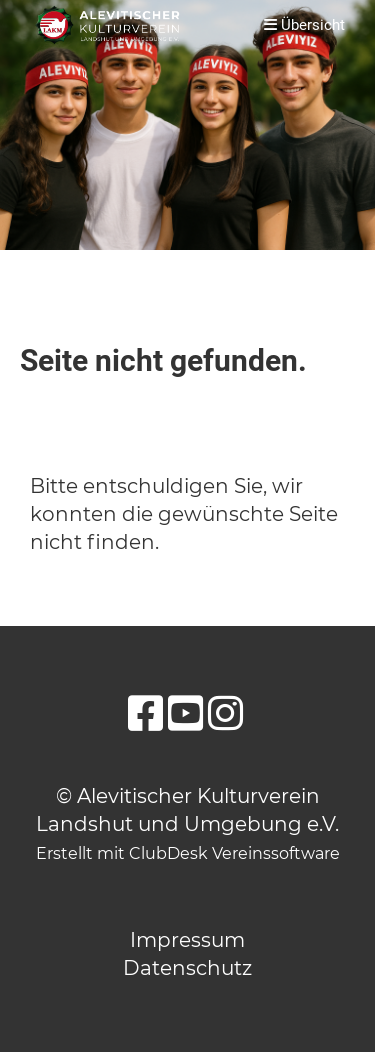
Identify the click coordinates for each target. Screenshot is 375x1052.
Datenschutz (187, 968)
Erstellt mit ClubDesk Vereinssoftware (188, 853)
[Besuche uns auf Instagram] (225, 713)
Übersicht (304, 25)
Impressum (187, 940)
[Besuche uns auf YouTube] (185, 713)
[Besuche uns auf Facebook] (145, 713)
